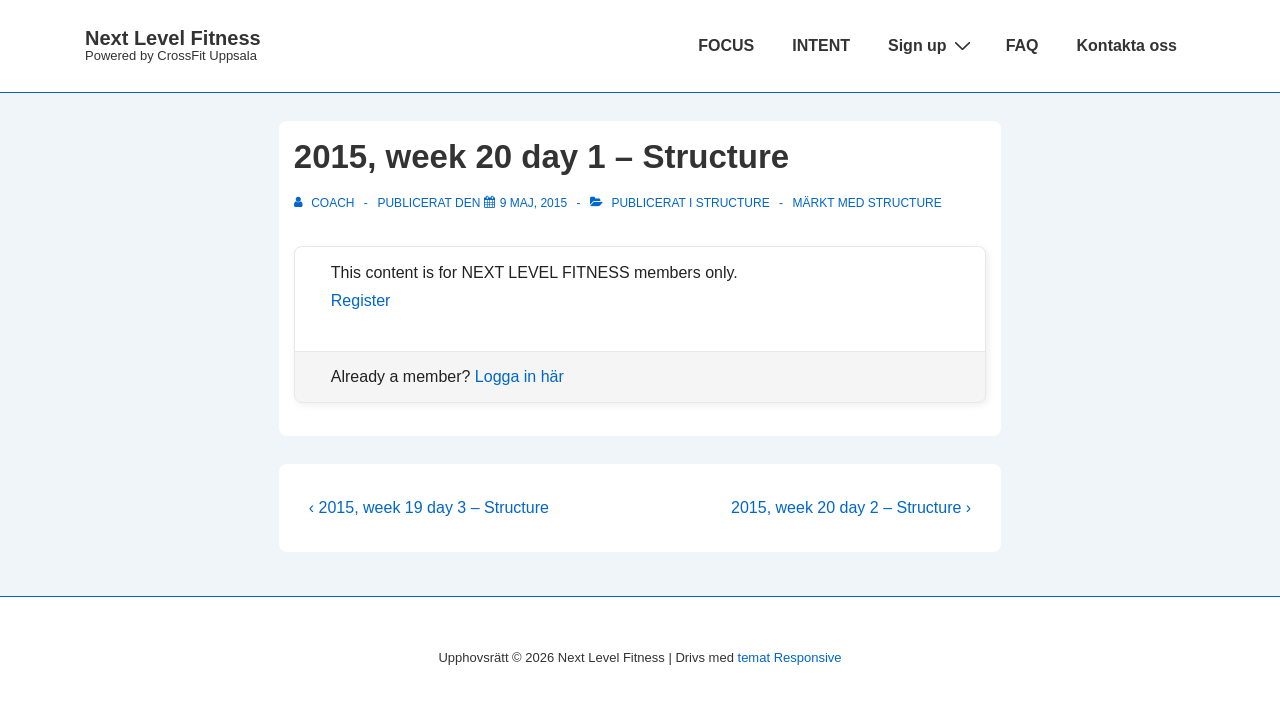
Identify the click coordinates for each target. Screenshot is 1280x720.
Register (361, 300)
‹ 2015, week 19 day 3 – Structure (429, 507)
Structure (733, 203)
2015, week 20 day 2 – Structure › (851, 507)
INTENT (821, 45)
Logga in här (519, 376)
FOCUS (726, 45)
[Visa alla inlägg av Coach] (326, 203)
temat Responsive (790, 657)
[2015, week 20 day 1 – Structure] (533, 203)
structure (905, 203)
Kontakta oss (1127, 45)
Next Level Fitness (173, 38)
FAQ (1022, 45)
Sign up (932, 45)
